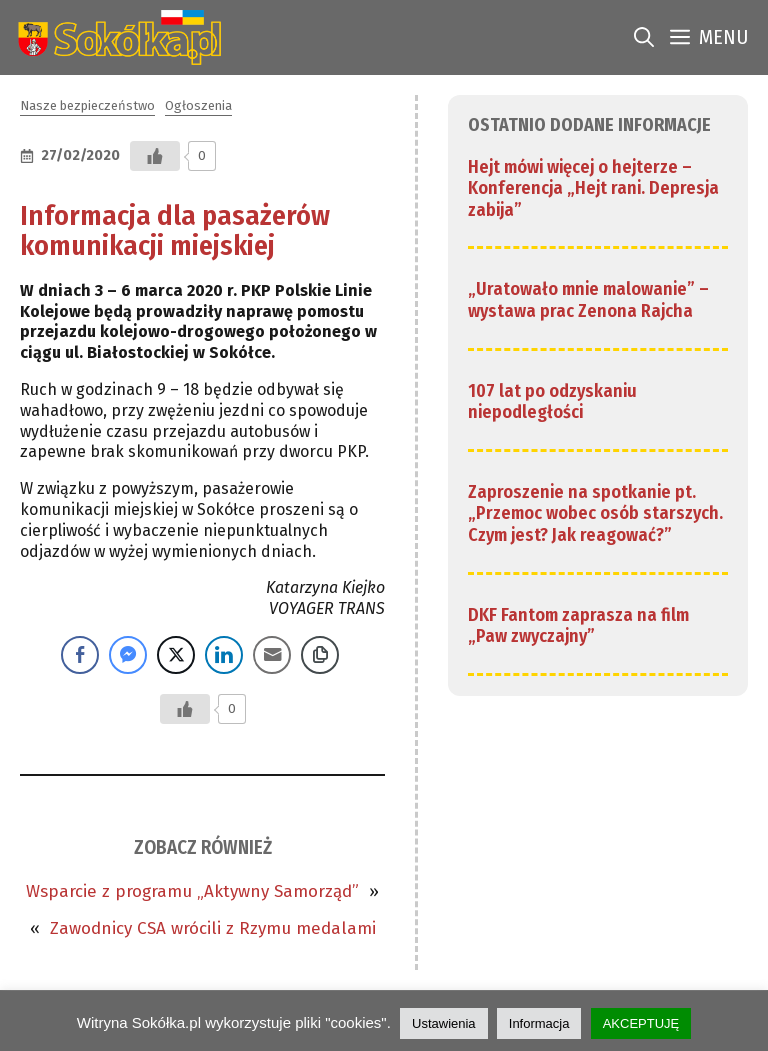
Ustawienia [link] (444, 1023)
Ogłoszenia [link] (198, 105)
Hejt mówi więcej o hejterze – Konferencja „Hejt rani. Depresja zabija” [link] (593, 188)
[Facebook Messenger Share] (128, 655)
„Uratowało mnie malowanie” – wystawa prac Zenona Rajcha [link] (588, 300)
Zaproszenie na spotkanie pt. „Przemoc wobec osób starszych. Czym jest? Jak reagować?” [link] (595, 513)
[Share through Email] (272, 655)
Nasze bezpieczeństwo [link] (87, 105)
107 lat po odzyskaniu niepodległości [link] (552, 402)
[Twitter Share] (176, 655)
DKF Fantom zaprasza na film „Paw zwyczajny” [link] (578, 626)
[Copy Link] (320, 655)
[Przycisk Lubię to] (155, 156)
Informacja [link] (539, 1023)
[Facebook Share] (80, 655)
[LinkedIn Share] (224, 655)
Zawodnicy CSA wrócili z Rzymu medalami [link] (213, 928)
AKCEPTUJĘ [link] (641, 1023)
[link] (115, 37)
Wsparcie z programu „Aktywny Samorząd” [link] (192, 891)
